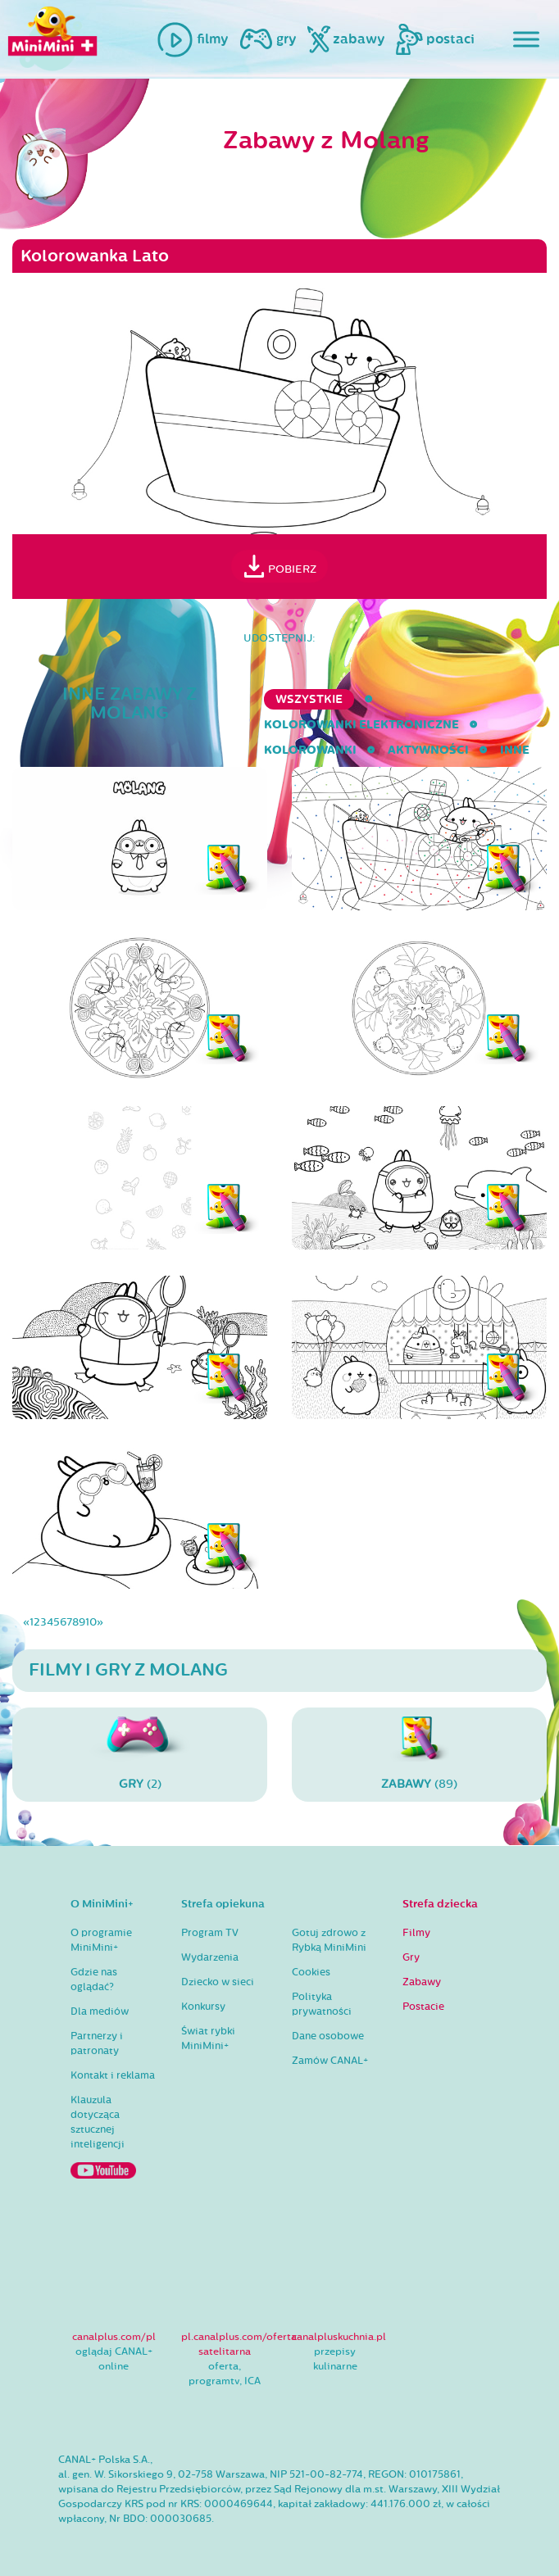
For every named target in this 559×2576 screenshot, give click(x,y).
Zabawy (421, 1982)
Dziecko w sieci (217, 1982)
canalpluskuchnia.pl (339, 2336)
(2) (139, 1754)
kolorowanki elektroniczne (361, 724)
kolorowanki (310, 750)
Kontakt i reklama (112, 2075)
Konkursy (203, 2006)
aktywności (428, 750)
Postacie (423, 2006)
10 (91, 1622)
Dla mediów (99, 2011)
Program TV (210, 1933)
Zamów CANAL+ (330, 2061)
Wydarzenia (210, 1957)
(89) (419, 1754)
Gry (411, 1957)
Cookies (311, 1972)
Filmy (416, 1933)
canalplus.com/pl (114, 2336)
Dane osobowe (328, 2036)
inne (514, 750)
